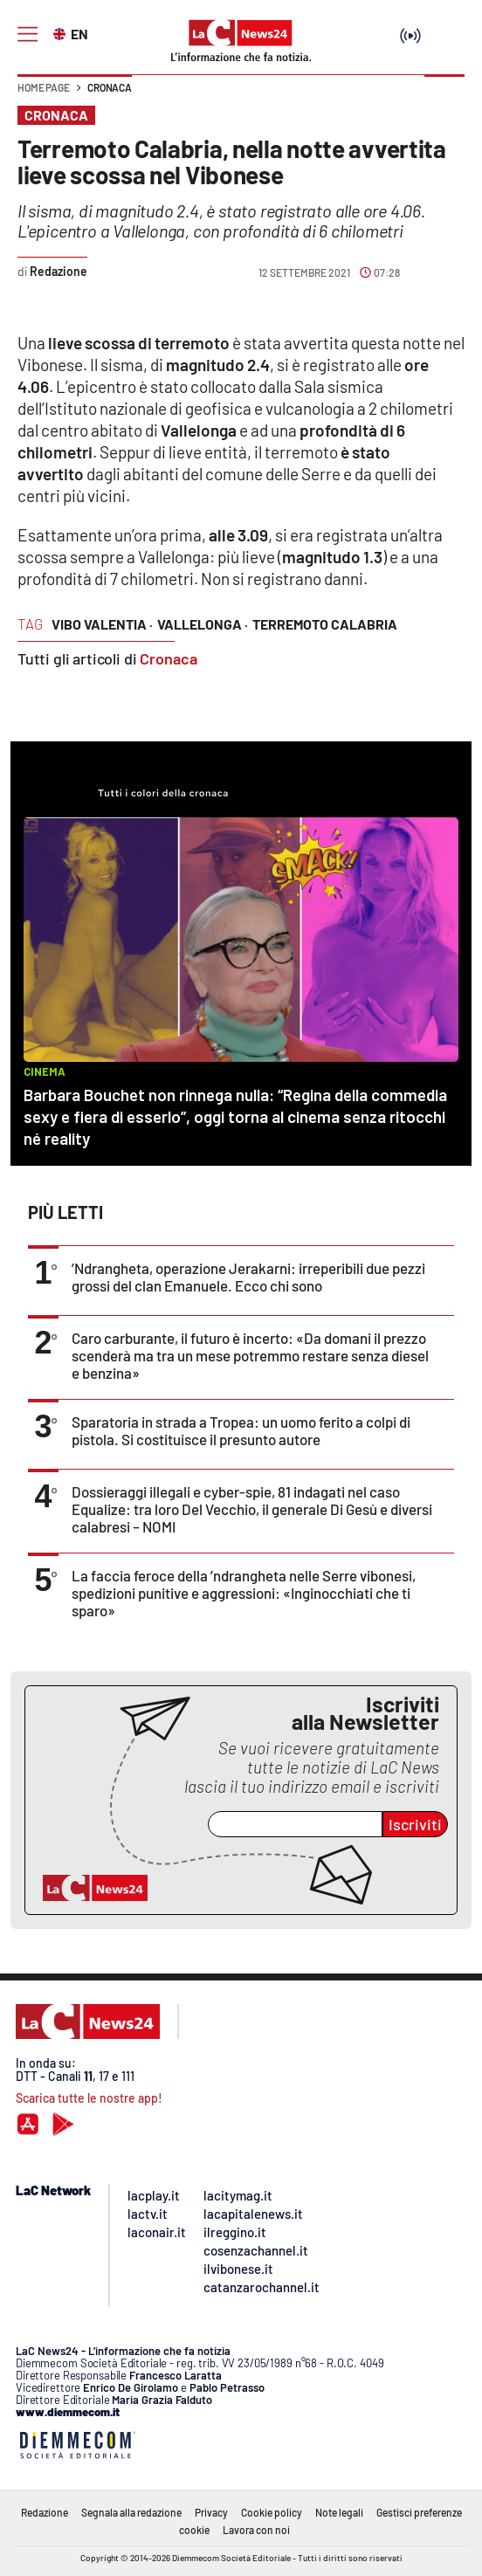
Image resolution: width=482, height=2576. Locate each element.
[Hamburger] (27, 34)
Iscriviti (415, 1824)
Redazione (44, 2512)
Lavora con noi (256, 2530)
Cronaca (109, 87)
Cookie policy (271, 2512)
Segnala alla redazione (131, 2512)
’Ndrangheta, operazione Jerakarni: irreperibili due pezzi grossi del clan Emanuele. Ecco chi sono (248, 1276)
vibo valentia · (102, 624)
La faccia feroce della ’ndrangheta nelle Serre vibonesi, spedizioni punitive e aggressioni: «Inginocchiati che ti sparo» (244, 1593)
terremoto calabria (324, 624)
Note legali (339, 2512)
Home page (43, 87)
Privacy (211, 2512)
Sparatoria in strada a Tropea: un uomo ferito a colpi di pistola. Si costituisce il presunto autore (241, 1430)
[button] (444, 96)
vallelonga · (202, 624)
